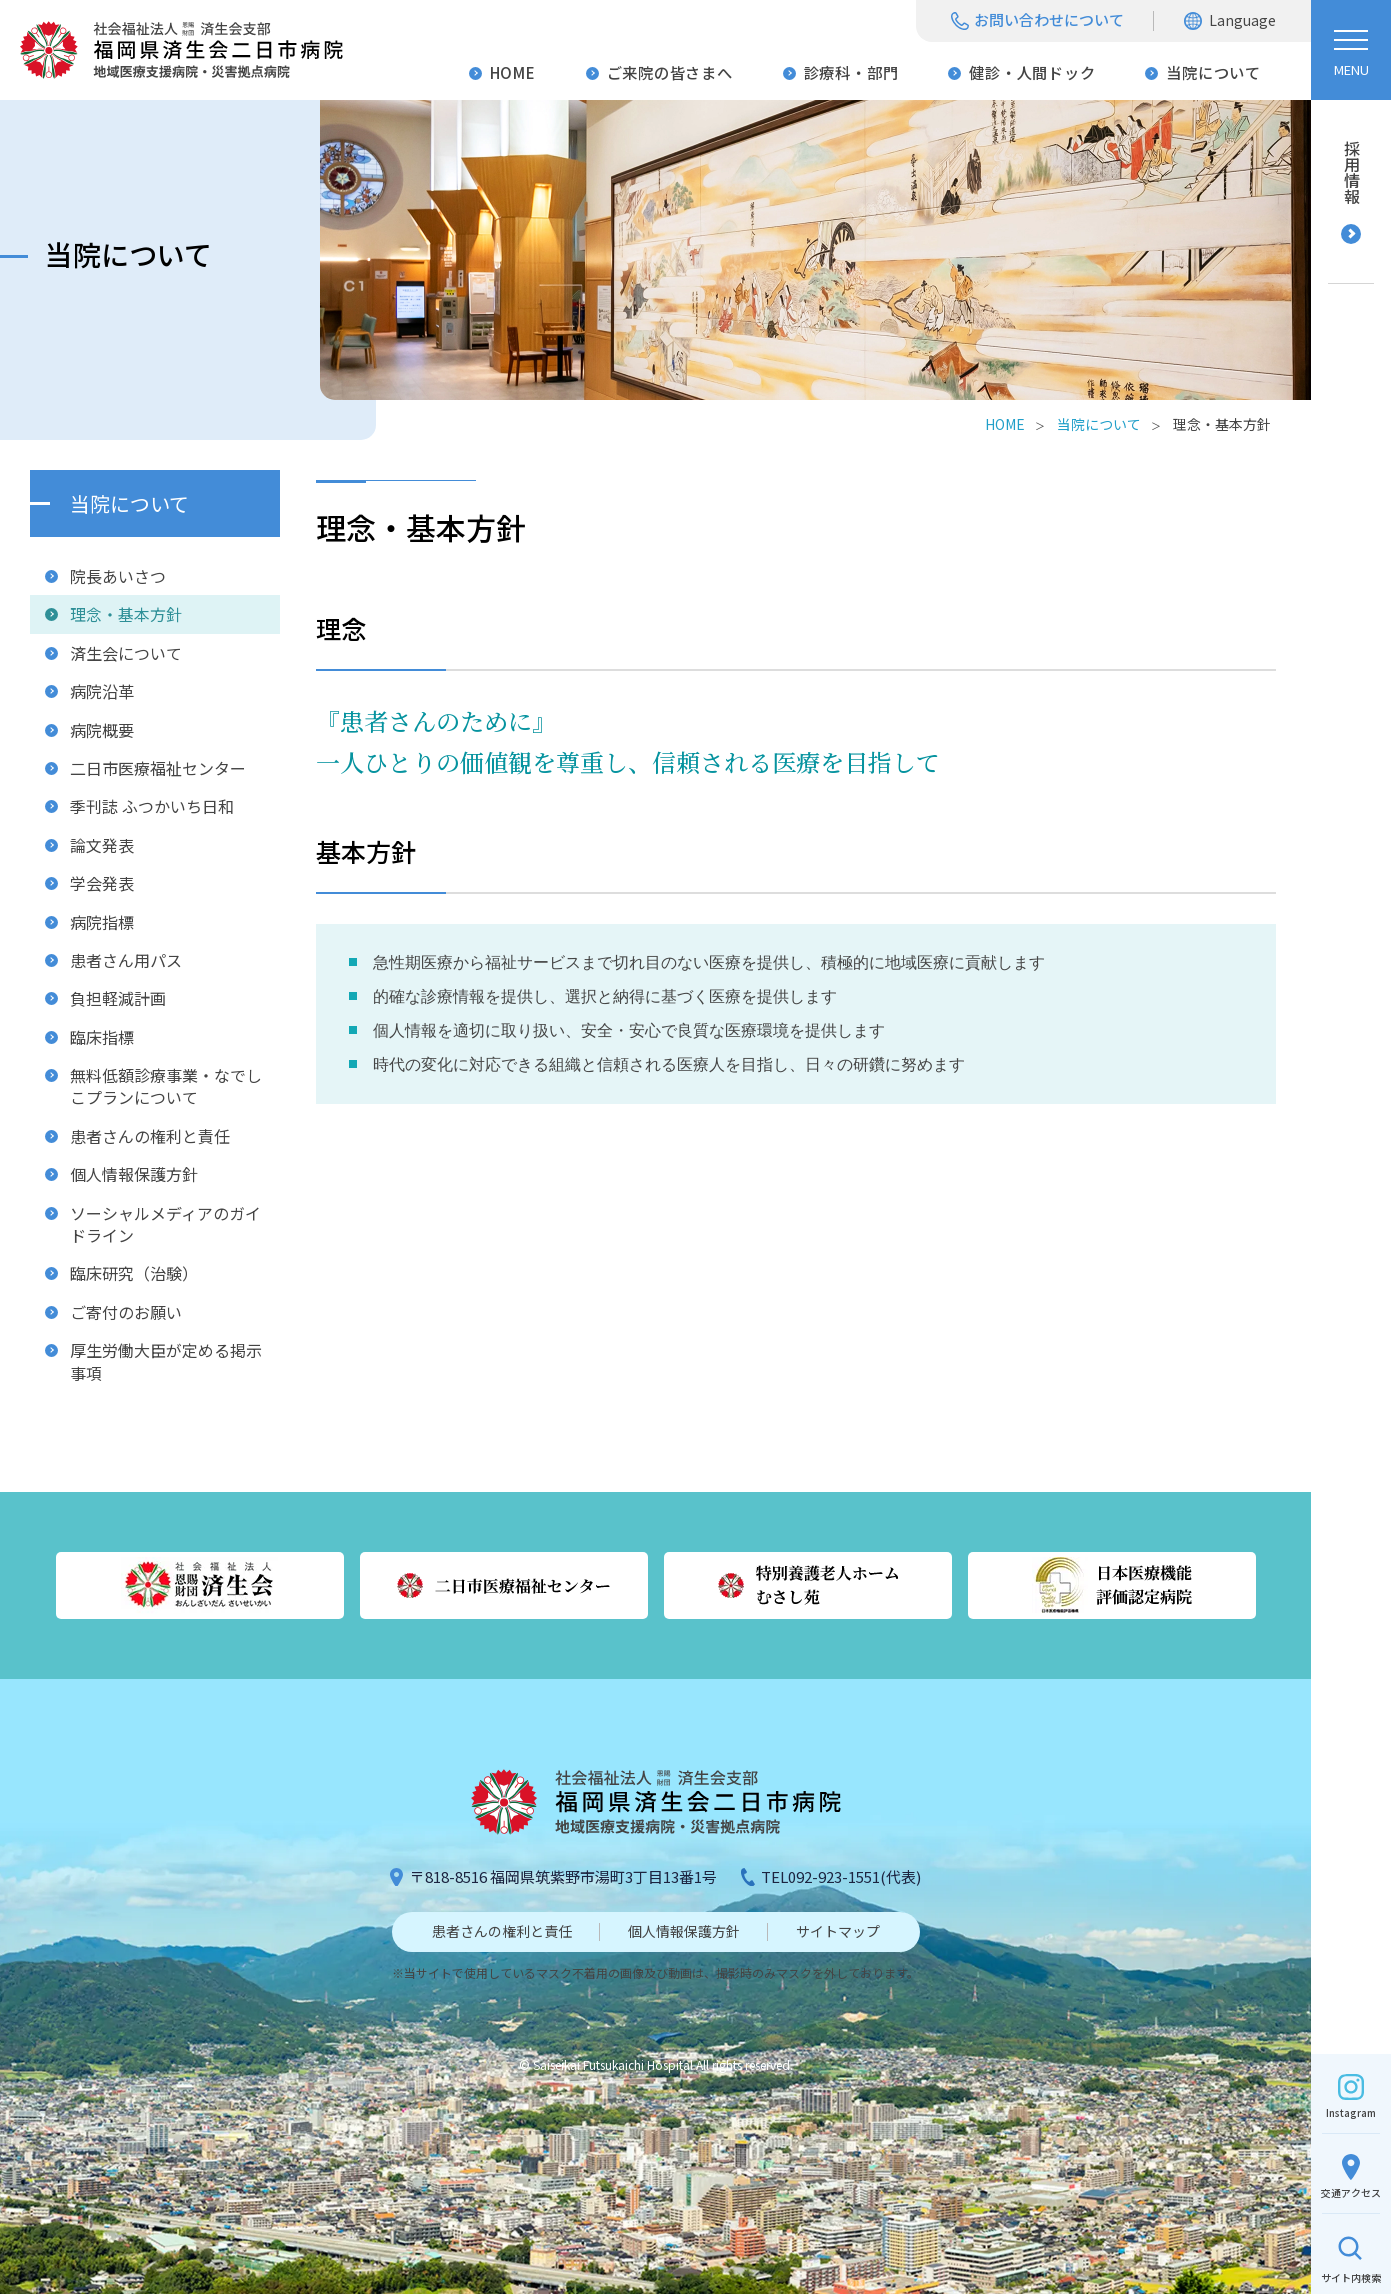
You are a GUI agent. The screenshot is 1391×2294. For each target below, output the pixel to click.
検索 (1351, 2277)
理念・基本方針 (126, 614)
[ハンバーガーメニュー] (1351, 50)
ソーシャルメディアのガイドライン (165, 1224)
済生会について (126, 653)
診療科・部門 (851, 72)
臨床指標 (102, 1037)
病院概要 (102, 730)
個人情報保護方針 (134, 1174)
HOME (513, 72)
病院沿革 (102, 691)
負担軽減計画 (118, 998)
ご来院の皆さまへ (670, 72)
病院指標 (102, 922)
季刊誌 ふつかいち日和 (152, 806)
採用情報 (1352, 172)
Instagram (1351, 2112)
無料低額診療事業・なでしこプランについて (166, 1086)
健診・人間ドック (1032, 72)
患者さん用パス (126, 960)
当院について (1213, 72)
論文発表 (102, 845)
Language (1242, 20)
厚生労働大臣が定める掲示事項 (166, 1361)
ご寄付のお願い (126, 1312)
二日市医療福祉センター (158, 768)
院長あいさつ (118, 576)
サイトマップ (838, 1931)
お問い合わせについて (1049, 19)
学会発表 (102, 883)
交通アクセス (1351, 2192)
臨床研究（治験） (134, 1273)
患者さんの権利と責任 (150, 1136)
